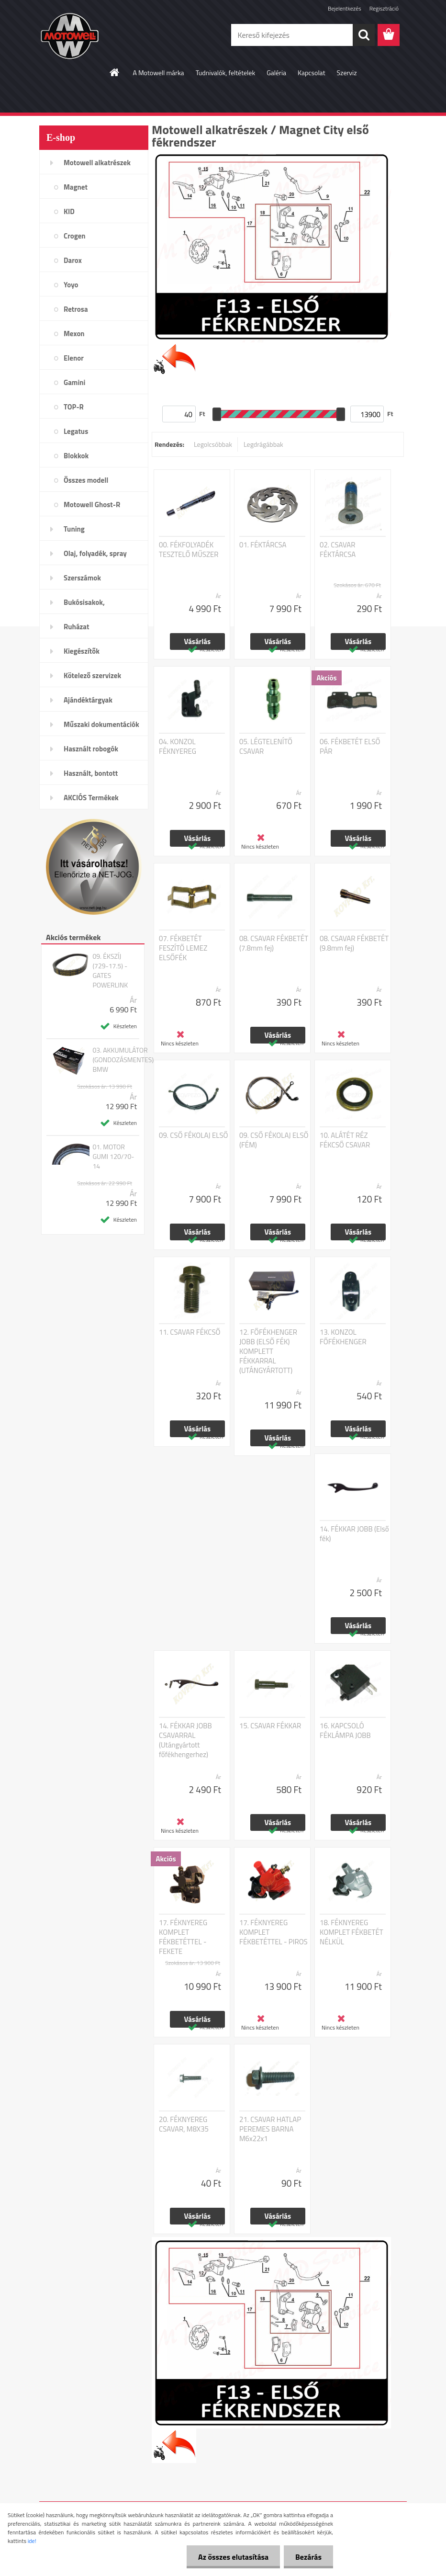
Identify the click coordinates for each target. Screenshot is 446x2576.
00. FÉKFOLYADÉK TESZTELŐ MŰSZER (189, 549)
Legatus (76, 431)
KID (69, 211)
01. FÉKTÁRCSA (263, 545)
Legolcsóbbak (213, 444)
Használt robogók (91, 748)
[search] (364, 35)
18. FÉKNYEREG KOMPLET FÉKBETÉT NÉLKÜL (351, 1932)
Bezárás (308, 2557)
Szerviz (347, 73)
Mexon (74, 333)
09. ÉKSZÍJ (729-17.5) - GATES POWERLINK (110, 971)
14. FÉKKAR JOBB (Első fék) (354, 1533)
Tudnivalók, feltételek (226, 73)
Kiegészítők (82, 651)
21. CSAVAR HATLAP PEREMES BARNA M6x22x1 (270, 2129)
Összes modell (86, 480)
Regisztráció (384, 8)
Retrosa (76, 309)
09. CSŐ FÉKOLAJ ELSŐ (193, 1135)
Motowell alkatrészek (97, 162)
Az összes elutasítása (232, 2557)
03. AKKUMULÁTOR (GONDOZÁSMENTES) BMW (123, 1059)
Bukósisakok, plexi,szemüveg (88, 605)
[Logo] (105, 35)
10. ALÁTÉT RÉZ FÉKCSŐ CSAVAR (345, 1140)
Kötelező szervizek (92, 675)
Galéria (276, 73)
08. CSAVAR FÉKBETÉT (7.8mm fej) (273, 943)
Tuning (74, 528)
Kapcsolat (311, 73)
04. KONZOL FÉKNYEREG (177, 746)
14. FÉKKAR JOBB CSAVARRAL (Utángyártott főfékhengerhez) (185, 1740)
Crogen (75, 235)
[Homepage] (115, 72)
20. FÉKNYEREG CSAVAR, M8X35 (184, 2124)
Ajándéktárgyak (88, 699)
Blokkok (76, 455)
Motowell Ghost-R (92, 504)
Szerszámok (82, 577)
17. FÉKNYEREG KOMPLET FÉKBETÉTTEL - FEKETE (183, 1937)
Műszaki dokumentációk (101, 724)
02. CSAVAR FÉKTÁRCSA (338, 549)
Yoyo (71, 284)
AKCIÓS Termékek (91, 797)
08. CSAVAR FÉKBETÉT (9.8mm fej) (354, 943)
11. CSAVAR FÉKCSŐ (189, 1332)
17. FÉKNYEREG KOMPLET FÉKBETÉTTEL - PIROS (273, 1932)
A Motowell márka (158, 73)
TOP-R (74, 406)
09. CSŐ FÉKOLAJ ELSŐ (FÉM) (273, 1140)
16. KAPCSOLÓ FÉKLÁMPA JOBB (345, 1730)
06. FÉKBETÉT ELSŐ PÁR (350, 746)
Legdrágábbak (263, 444)
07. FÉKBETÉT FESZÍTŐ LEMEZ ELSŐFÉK (183, 948)
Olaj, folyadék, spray (95, 553)
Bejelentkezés (344, 8)
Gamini (74, 382)
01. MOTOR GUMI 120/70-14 (113, 1156)
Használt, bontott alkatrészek (91, 776)
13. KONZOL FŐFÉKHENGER (343, 1337)
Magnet (76, 187)
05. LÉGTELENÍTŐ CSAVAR (265, 746)
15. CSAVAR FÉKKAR (270, 1726)
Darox (73, 260)
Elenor (74, 357)
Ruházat (76, 626)
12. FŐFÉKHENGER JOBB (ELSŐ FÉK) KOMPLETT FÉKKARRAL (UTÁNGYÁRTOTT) (268, 1351)
